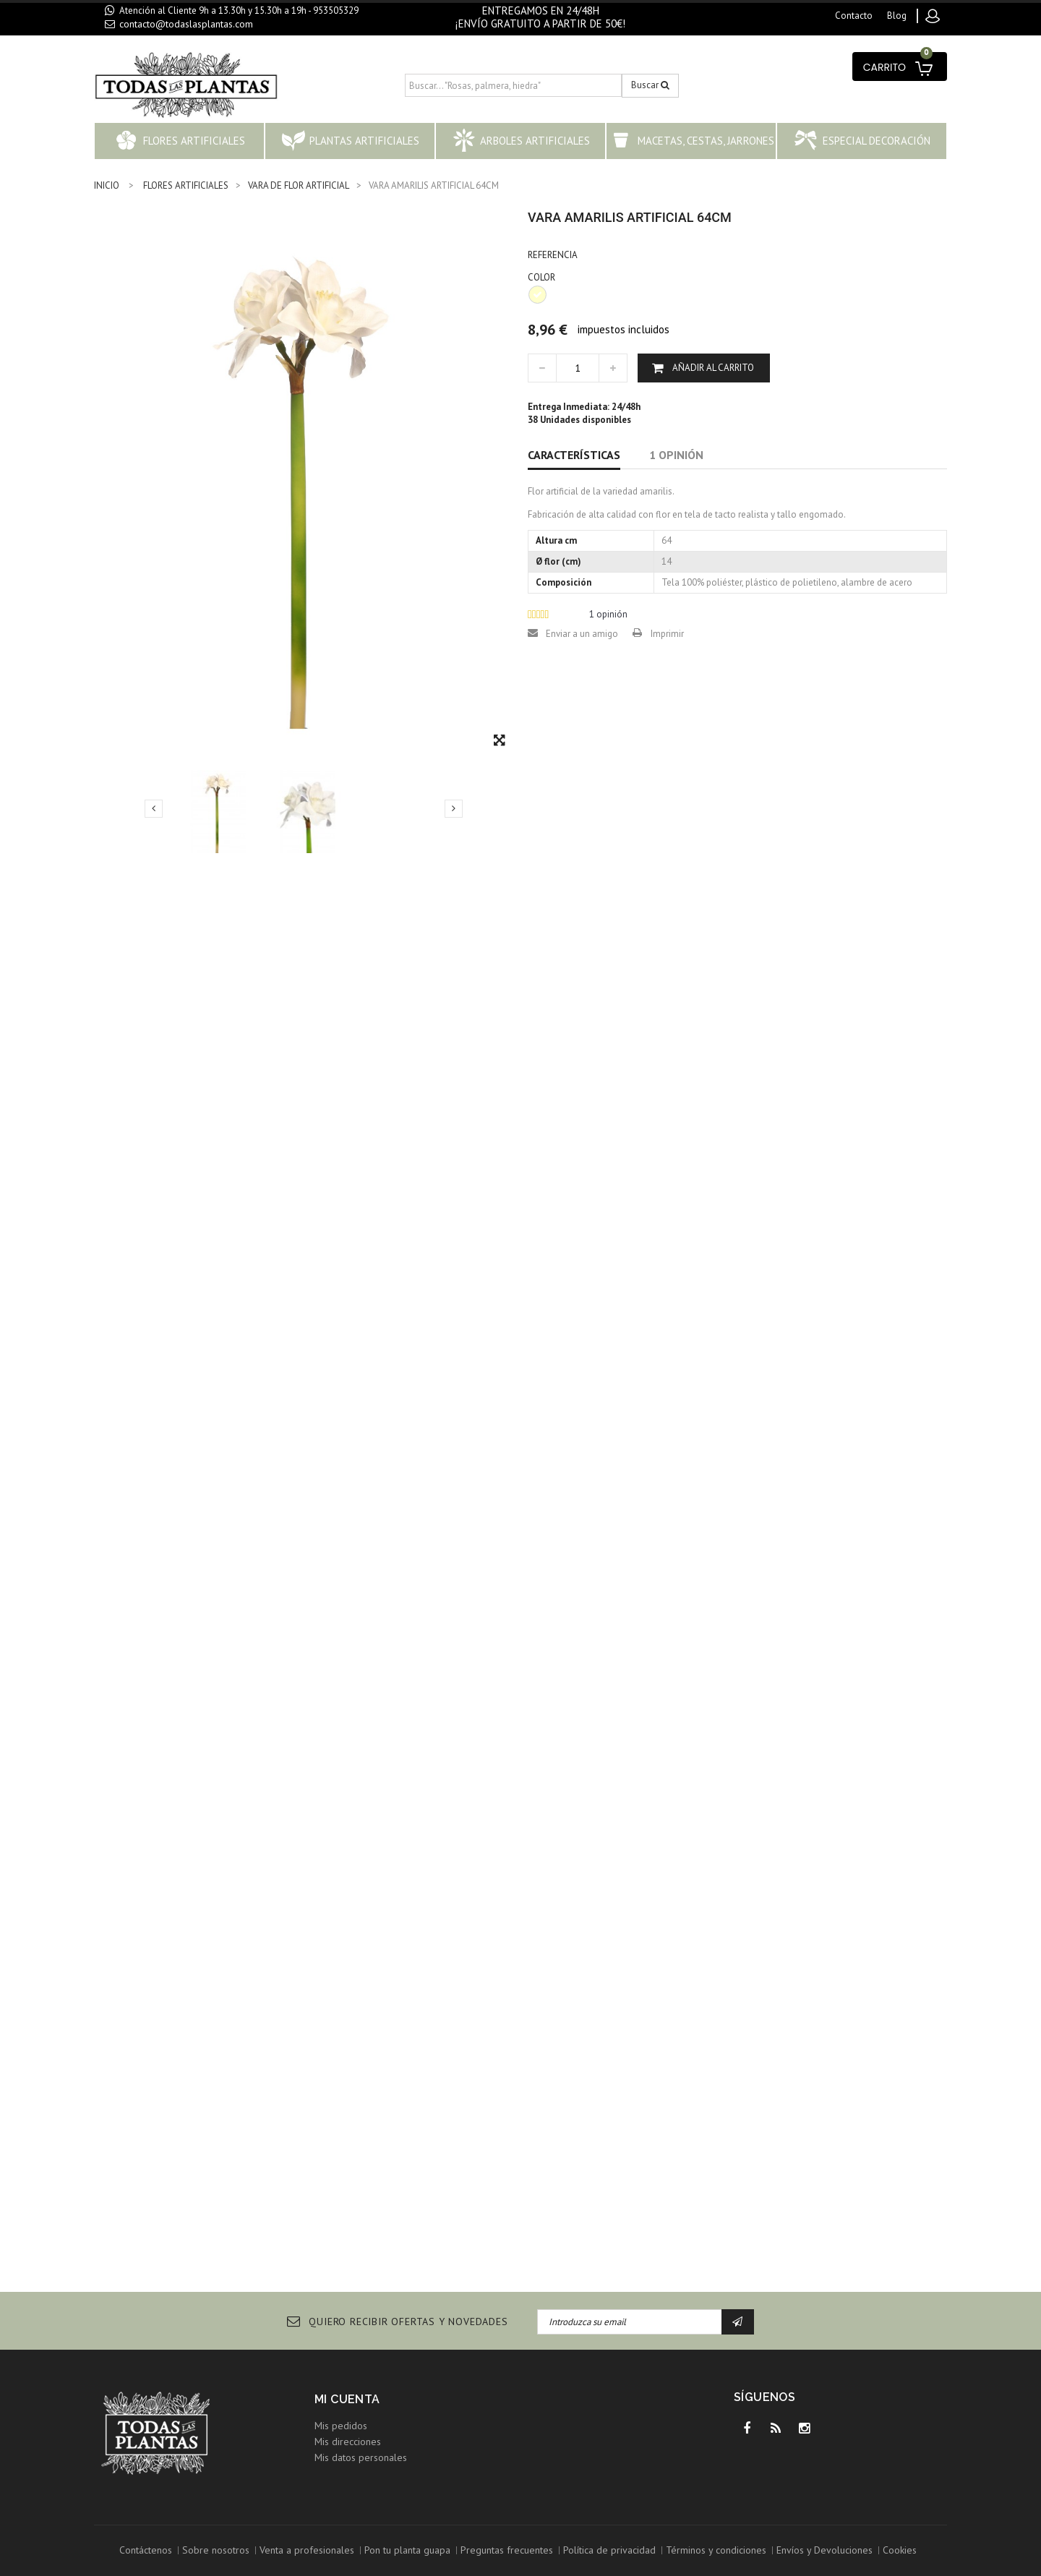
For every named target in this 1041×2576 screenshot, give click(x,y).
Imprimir (667, 634)
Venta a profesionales (307, 2549)
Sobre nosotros (215, 2549)
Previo (153, 808)
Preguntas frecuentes (506, 2549)
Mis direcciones (347, 2441)
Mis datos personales (360, 2457)
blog (897, 15)
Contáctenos (145, 2549)
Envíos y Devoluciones (824, 2549)
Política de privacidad (609, 2549)
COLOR (542, 277)
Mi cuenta (347, 2399)
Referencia (553, 255)
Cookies (900, 2549)
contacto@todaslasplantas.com (186, 23)
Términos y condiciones (716, 2549)
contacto (854, 15)
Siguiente (453, 808)
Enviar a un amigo (582, 634)
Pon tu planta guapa (407, 2549)
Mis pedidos (340, 2425)
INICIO (106, 185)
